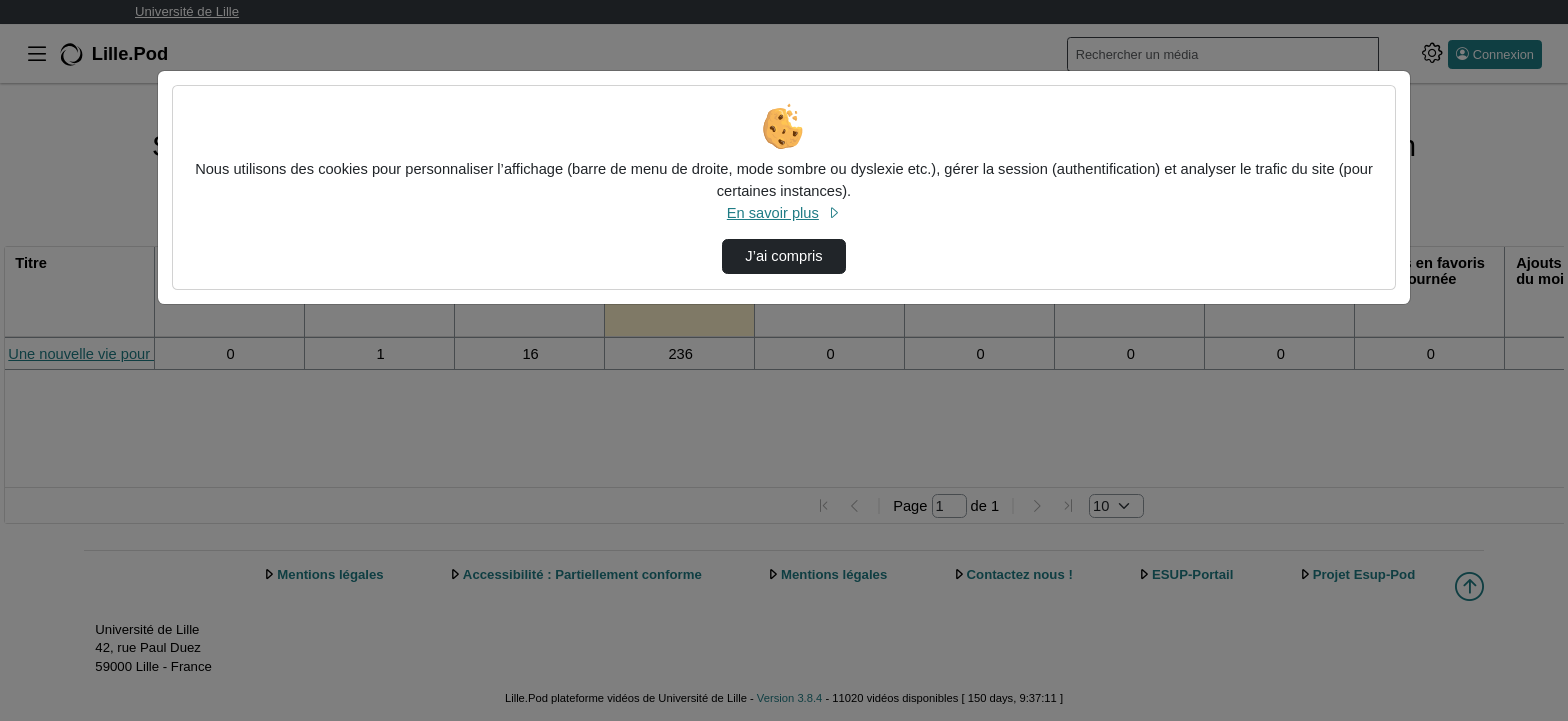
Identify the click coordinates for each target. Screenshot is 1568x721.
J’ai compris (783, 256)
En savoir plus (784, 213)
